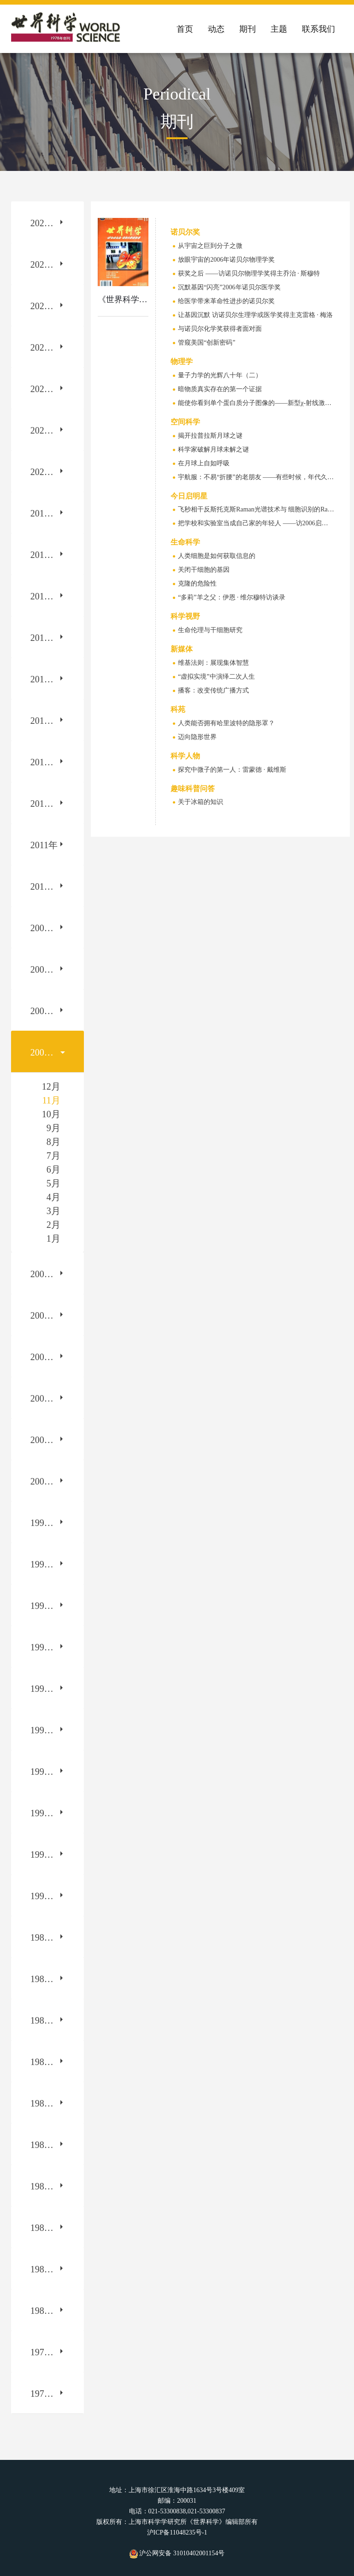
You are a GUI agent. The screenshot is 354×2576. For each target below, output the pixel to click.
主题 (279, 29)
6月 (53, 1169)
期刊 (247, 29)
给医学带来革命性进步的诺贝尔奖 (226, 301)
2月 (53, 1225)
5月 (53, 1183)
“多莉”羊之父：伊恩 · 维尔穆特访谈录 (231, 597)
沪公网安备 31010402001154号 (177, 2553)
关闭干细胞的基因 (204, 569)
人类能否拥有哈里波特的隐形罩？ (226, 723)
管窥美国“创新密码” (206, 342)
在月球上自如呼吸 (204, 463)
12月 (51, 1086)
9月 (53, 1128)
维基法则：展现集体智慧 (213, 662)
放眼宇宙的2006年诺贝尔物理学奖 (226, 259)
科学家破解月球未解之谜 (213, 449)
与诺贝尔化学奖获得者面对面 (220, 328)
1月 (53, 1238)
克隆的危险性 (197, 583)
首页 (185, 29)
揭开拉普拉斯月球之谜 (210, 435)
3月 (53, 1211)
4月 (53, 1197)
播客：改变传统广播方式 (213, 690)
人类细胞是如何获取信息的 (216, 555)
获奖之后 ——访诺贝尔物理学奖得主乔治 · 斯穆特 (249, 273)
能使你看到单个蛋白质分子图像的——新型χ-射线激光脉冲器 (264, 402)
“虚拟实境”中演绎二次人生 (216, 676)
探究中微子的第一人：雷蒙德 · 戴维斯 (232, 769)
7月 (53, 1155)
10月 (51, 1114)
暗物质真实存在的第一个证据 (220, 389)
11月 (51, 1100)
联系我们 (318, 29)
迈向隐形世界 (197, 736)
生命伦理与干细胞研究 (210, 630)
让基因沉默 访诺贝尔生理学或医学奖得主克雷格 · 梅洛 (255, 314)
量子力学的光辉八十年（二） (220, 375)
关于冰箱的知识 (200, 801)
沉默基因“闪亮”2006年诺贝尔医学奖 (229, 287)
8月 (53, 1142)
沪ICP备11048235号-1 (177, 2532)
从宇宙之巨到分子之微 (210, 245)
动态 (216, 29)
